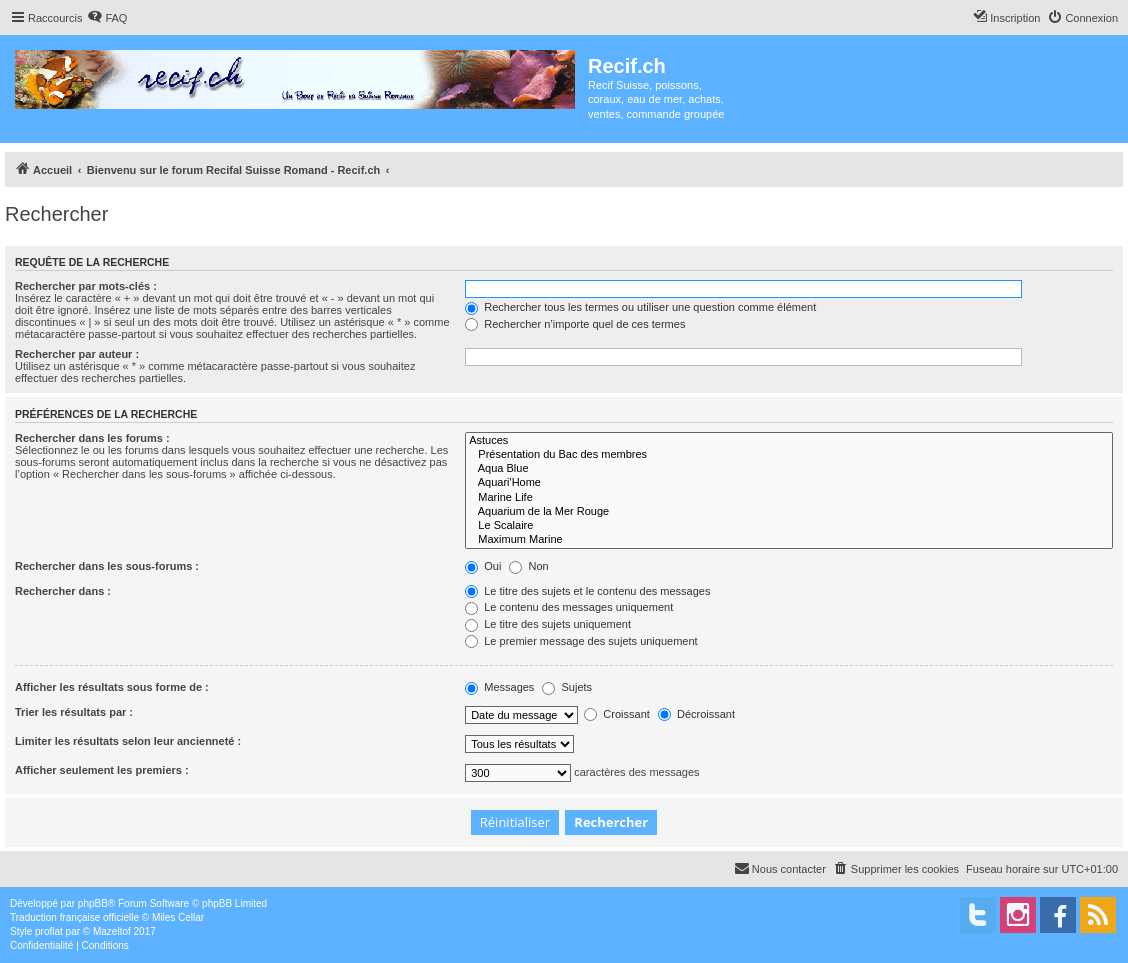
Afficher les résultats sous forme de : (112, 687)
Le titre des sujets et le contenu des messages (587, 591)
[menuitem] (107, 18)
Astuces (789, 441)
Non (528, 566)
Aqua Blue (789, 469)
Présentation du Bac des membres (789, 455)
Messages (499, 687)
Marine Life (789, 498)
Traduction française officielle (74, 917)
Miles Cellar (178, 917)
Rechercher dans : (63, 591)
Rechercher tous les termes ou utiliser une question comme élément (640, 307)
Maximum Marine (789, 540)
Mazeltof (112, 931)
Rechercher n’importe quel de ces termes (575, 324)
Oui (483, 566)
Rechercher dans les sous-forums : (107, 566)
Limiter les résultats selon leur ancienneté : (128, 741)
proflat (49, 931)
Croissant (617, 714)
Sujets (567, 687)
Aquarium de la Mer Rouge (789, 512)
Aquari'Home (789, 483)
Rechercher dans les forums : (92, 438)
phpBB (93, 903)
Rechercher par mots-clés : (86, 286)
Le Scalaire (789, 526)
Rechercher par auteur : (77, 354)
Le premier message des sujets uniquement (581, 641)
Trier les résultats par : (74, 712)
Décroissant (696, 714)
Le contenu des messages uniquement (569, 607)
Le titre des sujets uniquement (548, 624)
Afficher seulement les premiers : (102, 770)
